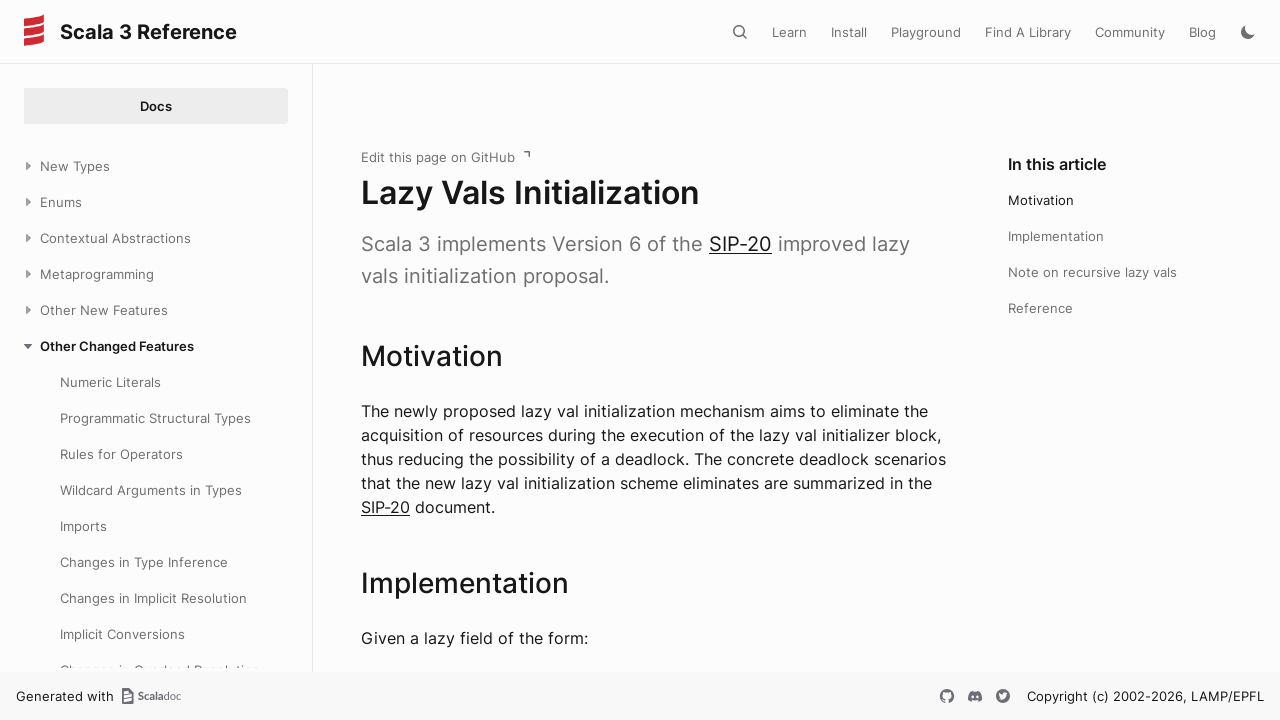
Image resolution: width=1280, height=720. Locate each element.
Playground (926, 32)
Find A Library (1028, 32)
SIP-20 (740, 244)
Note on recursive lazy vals (1092, 272)
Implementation (1056, 236)
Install (849, 32)
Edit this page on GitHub (438, 157)
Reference (1040, 308)
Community (1130, 32)
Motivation (1041, 200)
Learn (789, 32)
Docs (156, 106)
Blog (1202, 32)
